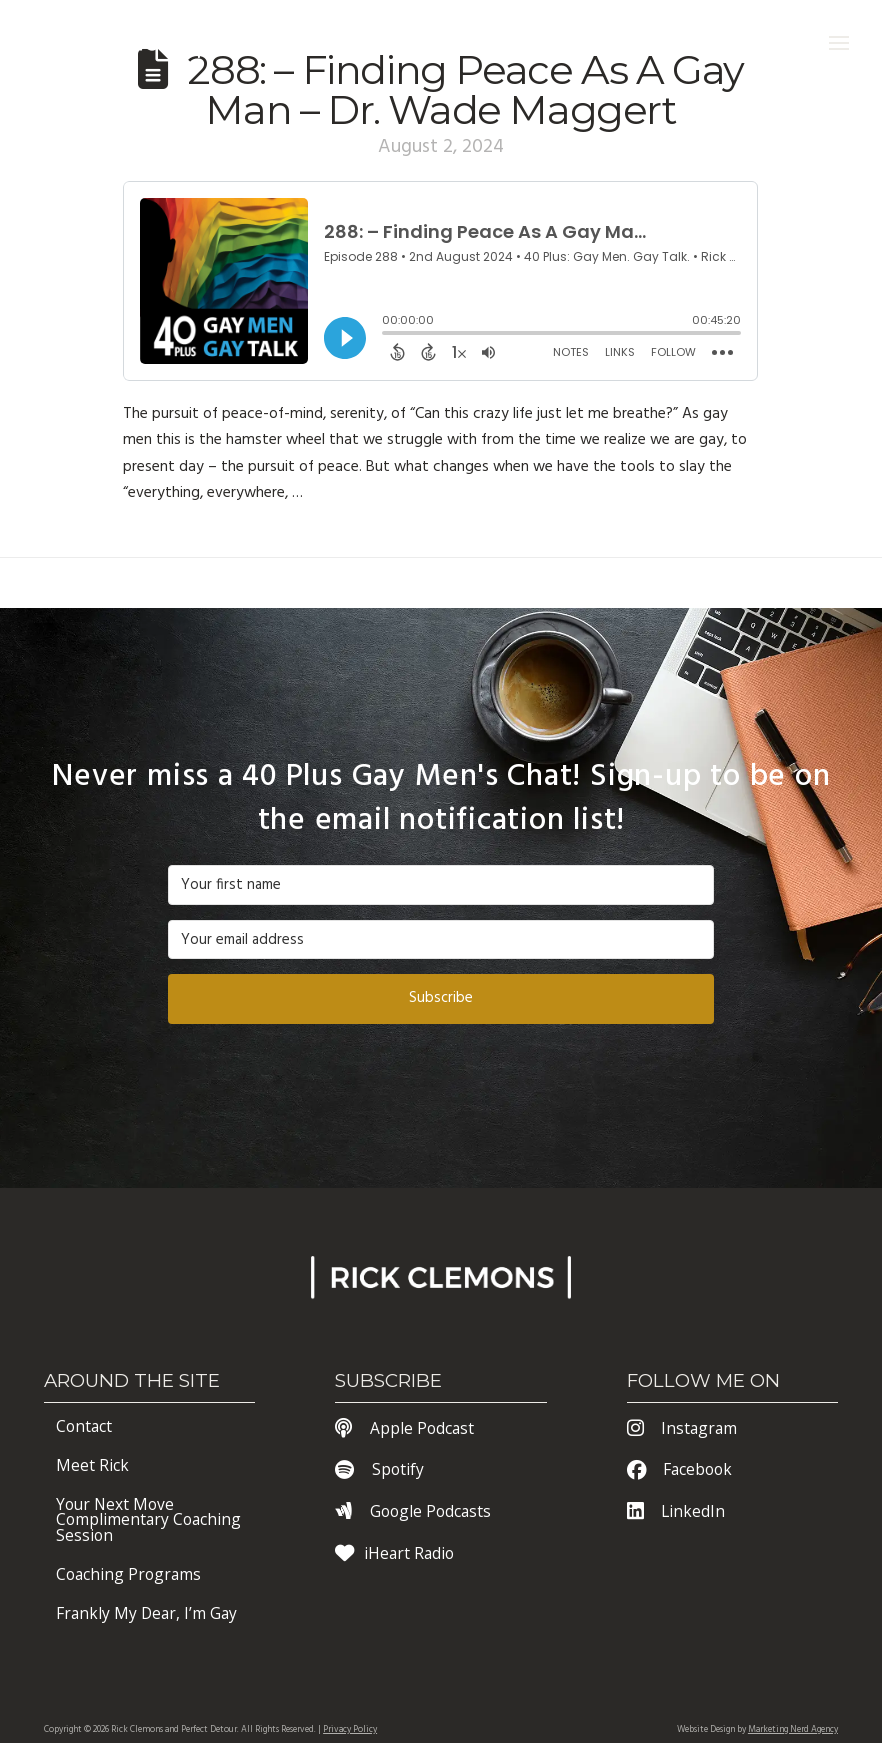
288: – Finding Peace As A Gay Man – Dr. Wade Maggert (465, 89)
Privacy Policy (350, 1730)
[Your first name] (441, 885)
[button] (838, 43)
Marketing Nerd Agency (793, 1730)
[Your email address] (441, 940)
